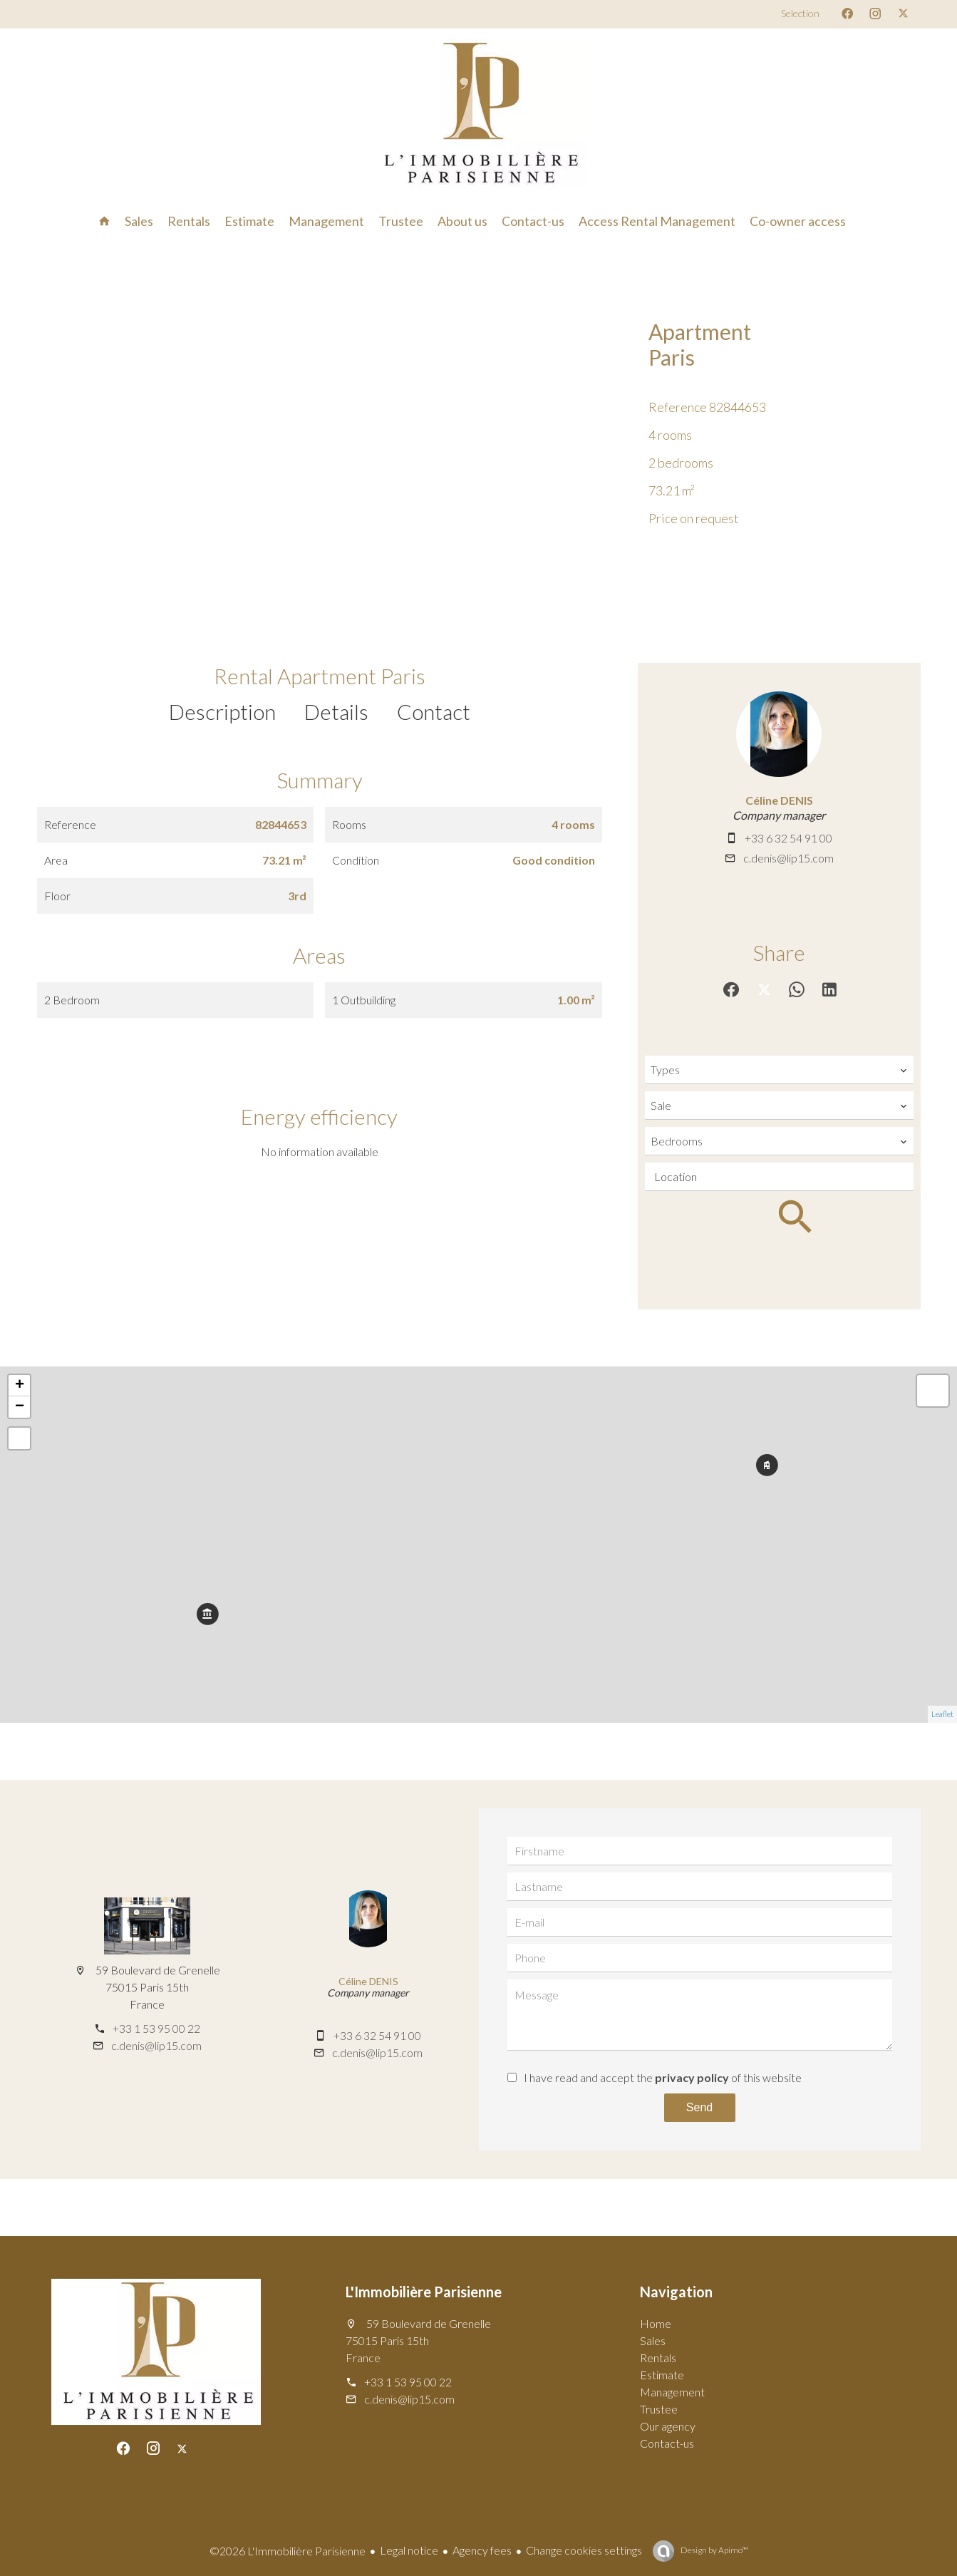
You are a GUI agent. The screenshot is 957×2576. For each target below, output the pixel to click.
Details (336, 711)
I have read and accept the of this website (663, 2077)
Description (222, 711)
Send (699, 2107)
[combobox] (779, 1070)
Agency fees (482, 2550)
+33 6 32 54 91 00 (788, 838)
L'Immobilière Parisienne (424, 2291)
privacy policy (692, 2077)
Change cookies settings (584, 2550)
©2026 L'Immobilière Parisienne (287, 2550)
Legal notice (409, 2550)
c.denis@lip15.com (788, 858)
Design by (713, 2550)
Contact (433, 711)
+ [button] (19, 1385)
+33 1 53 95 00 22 (156, 2028)
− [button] (19, 1407)
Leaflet (942, 1714)
